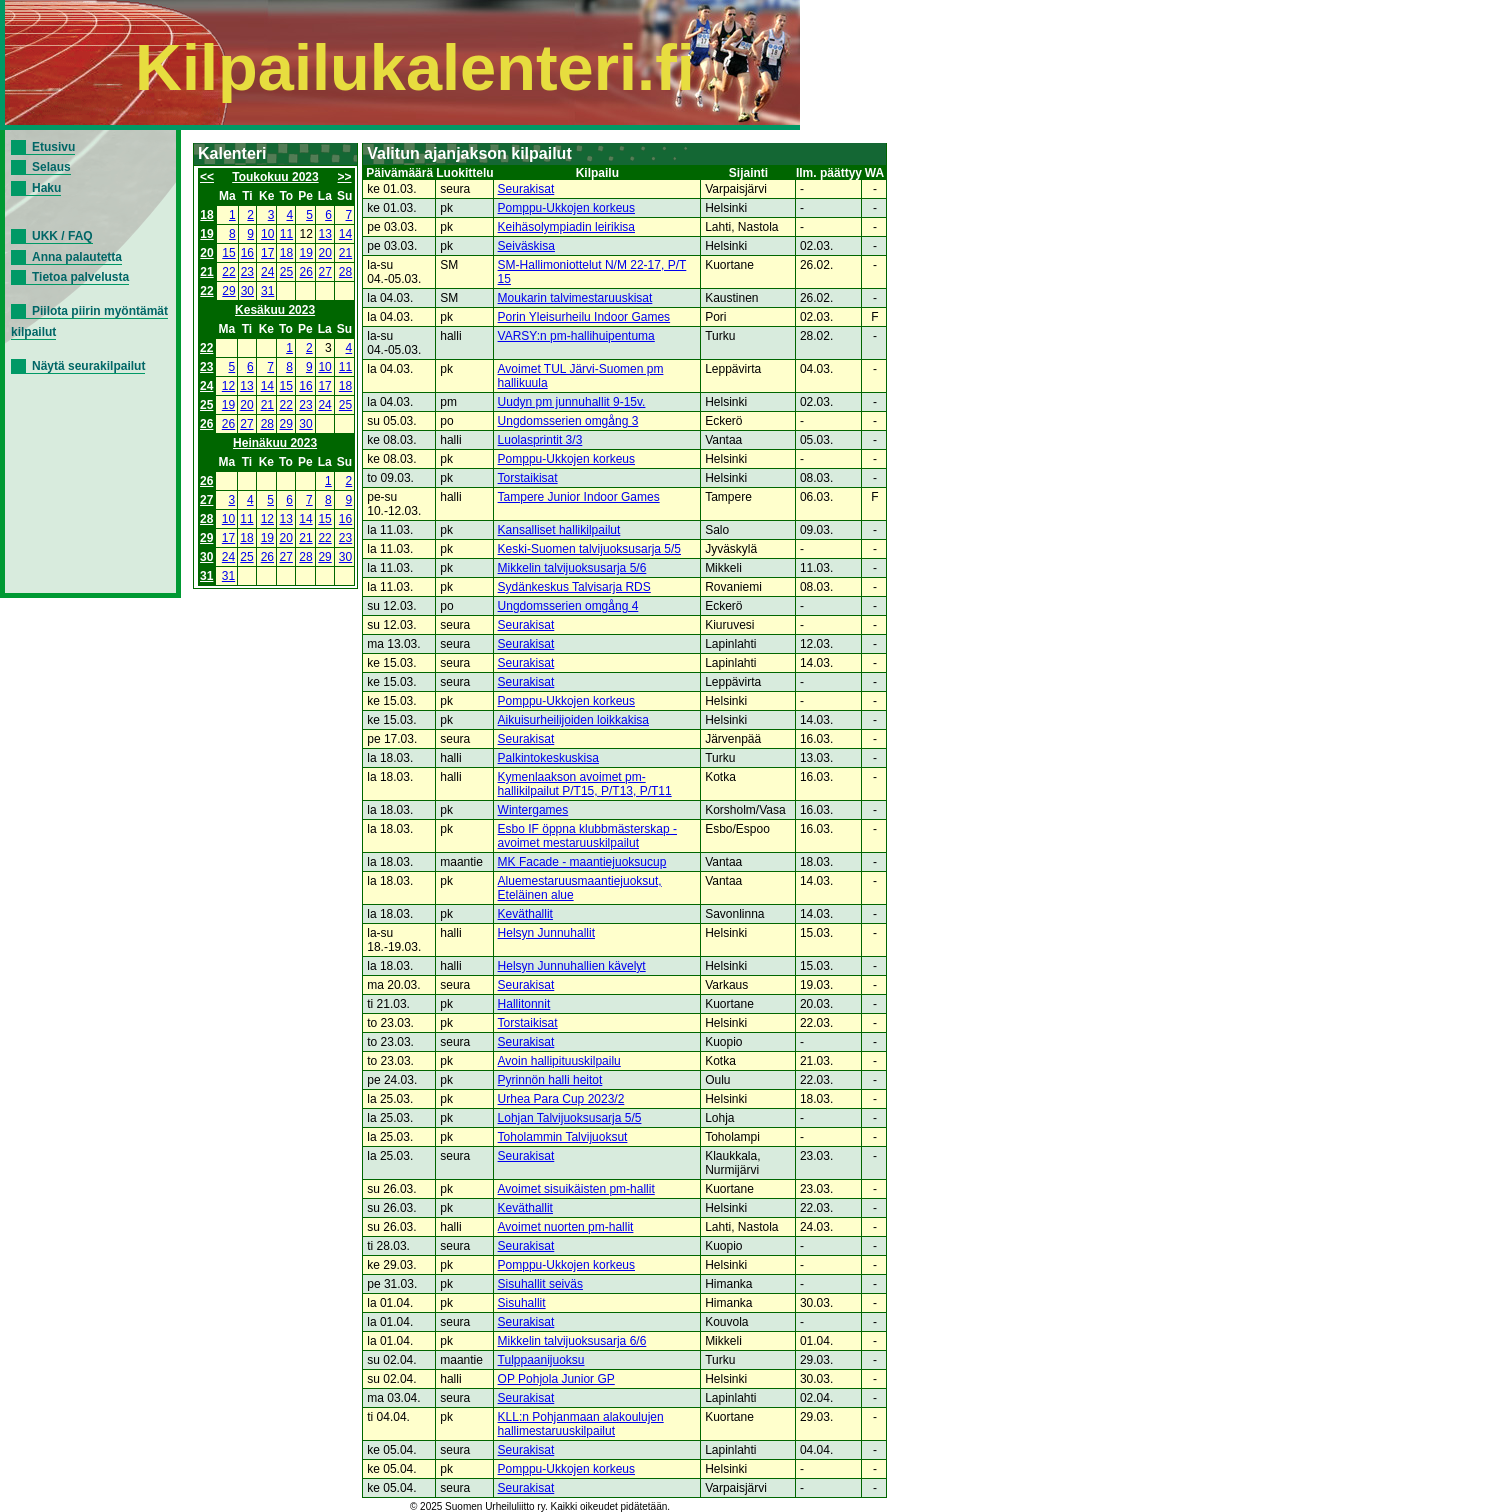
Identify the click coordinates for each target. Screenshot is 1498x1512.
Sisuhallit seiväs (540, 1284)
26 (306, 272)
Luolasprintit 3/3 (540, 440)
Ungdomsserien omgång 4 (568, 606)
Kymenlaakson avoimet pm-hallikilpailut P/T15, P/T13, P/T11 (585, 784)
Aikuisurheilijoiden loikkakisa (573, 720)
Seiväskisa (526, 246)
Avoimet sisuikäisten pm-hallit (576, 1189)
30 (247, 291)
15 (228, 253)
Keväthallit (525, 914)
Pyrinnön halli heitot (550, 1080)
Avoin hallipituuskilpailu (559, 1061)
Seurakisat (526, 189)
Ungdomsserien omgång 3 (568, 421)
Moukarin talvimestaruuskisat (575, 298)
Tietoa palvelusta (80, 277)
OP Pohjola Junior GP (556, 1379)
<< (207, 177)
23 (247, 272)
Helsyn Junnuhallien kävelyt (572, 966)
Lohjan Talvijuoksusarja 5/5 (570, 1118)
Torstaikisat (528, 478)
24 (267, 272)
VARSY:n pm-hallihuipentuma (576, 336)
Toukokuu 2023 (275, 177)
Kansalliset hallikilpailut (559, 530)
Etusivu (53, 147)
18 (206, 215)
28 (345, 272)
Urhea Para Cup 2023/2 (561, 1099)
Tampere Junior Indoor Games (579, 497)
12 (228, 386)
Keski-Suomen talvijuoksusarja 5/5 (589, 549)
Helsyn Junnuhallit (546, 933)
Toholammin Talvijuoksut (563, 1137)
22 (228, 272)
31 (267, 291)
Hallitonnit (524, 1004)
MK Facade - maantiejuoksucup (582, 862)
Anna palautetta (77, 257)
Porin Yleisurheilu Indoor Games (584, 317)
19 (206, 234)
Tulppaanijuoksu (541, 1360)
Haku (46, 188)
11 (286, 234)
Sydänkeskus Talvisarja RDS (574, 587)
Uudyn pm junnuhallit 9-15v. (572, 402)
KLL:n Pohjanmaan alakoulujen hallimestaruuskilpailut (581, 1424)
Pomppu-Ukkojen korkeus (566, 208)
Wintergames (533, 810)
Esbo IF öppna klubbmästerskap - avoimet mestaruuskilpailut (587, 836)
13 (325, 234)
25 (286, 272)
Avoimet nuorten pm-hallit (566, 1227)
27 (325, 272)
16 (247, 253)
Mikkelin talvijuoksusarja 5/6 (572, 568)
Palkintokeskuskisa (548, 758)
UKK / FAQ (62, 236)
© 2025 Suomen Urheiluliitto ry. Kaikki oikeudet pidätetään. (540, 1506)
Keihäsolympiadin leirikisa (566, 227)
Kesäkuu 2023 (275, 310)
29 (228, 291)
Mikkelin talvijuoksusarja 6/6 (572, 1341)
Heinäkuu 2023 (275, 443)
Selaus (51, 167)
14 (345, 234)
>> (345, 177)
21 (345, 253)
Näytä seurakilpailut (88, 366)
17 (267, 253)
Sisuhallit (522, 1303)
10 (267, 234)
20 (206, 253)
